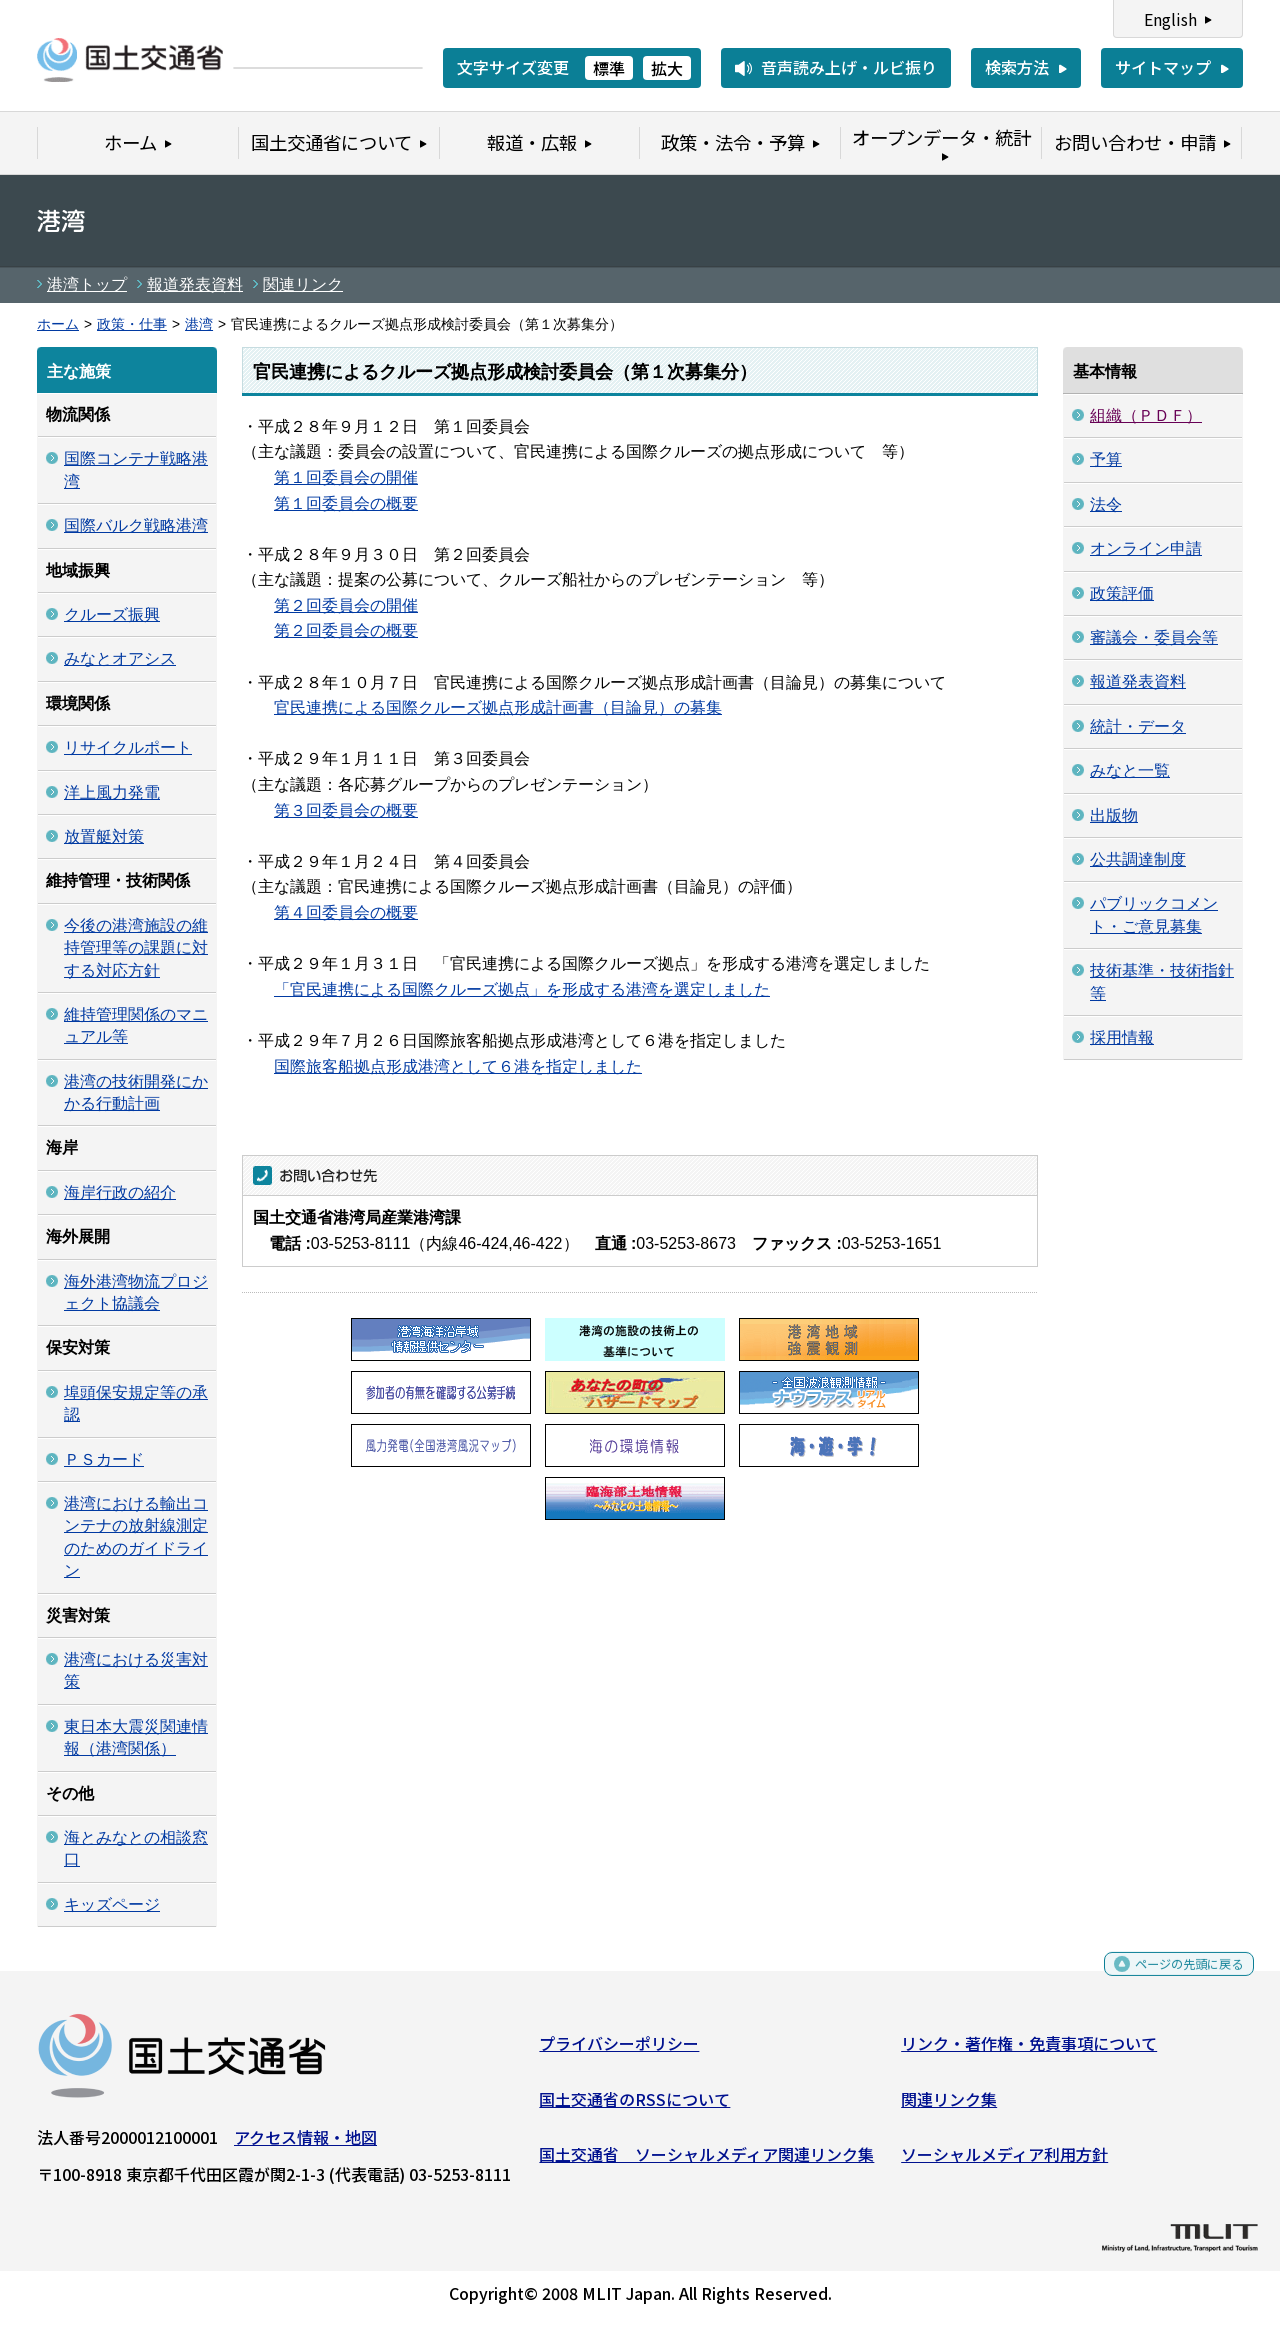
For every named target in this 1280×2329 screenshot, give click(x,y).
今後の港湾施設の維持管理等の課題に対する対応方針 (136, 948)
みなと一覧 (1130, 770)
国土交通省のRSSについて (634, 2106)
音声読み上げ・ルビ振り (849, 67)
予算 (1106, 459)
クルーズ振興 (112, 614)
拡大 (667, 68)
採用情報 (1122, 1037)
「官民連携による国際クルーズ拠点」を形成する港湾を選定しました (522, 989)
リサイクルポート (128, 747)
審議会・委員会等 (1154, 637)
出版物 (1114, 815)
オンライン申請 (1146, 548)
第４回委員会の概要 (346, 912)
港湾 (199, 324)
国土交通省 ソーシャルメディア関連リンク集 (706, 2162)
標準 (609, 68)
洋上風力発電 (112, 792)
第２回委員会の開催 (346, 605)
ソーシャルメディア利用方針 (1004, 2162)
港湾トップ (87, 284)
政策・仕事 (132, 324)
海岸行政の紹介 (120, 1192)
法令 (1106, 504)
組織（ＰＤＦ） (1146, 415)
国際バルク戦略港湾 (136, 525)
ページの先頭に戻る (1172, 1978)
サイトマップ (1163, 67)
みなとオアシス (120, 658)
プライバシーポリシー (619, 2051)
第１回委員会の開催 (346, 477)
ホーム (58, 324)
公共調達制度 (1138, 859)
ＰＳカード (104, 1459)
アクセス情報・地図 (305, 2145)
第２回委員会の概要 (346, 630)
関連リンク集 (949, 2106)
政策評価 (1122, 593)
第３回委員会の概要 (346, 810)
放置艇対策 (104, 836)
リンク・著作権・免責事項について (1029, 2051)
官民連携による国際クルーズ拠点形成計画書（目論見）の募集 (498, 707)
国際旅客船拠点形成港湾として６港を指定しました (458, 1066)
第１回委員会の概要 (346, 503)
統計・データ (1138, 726)
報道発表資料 (195, 284)
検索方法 (1017, 67)
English (1170, 19)
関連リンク (303, 284)
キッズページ (112, 1904)
